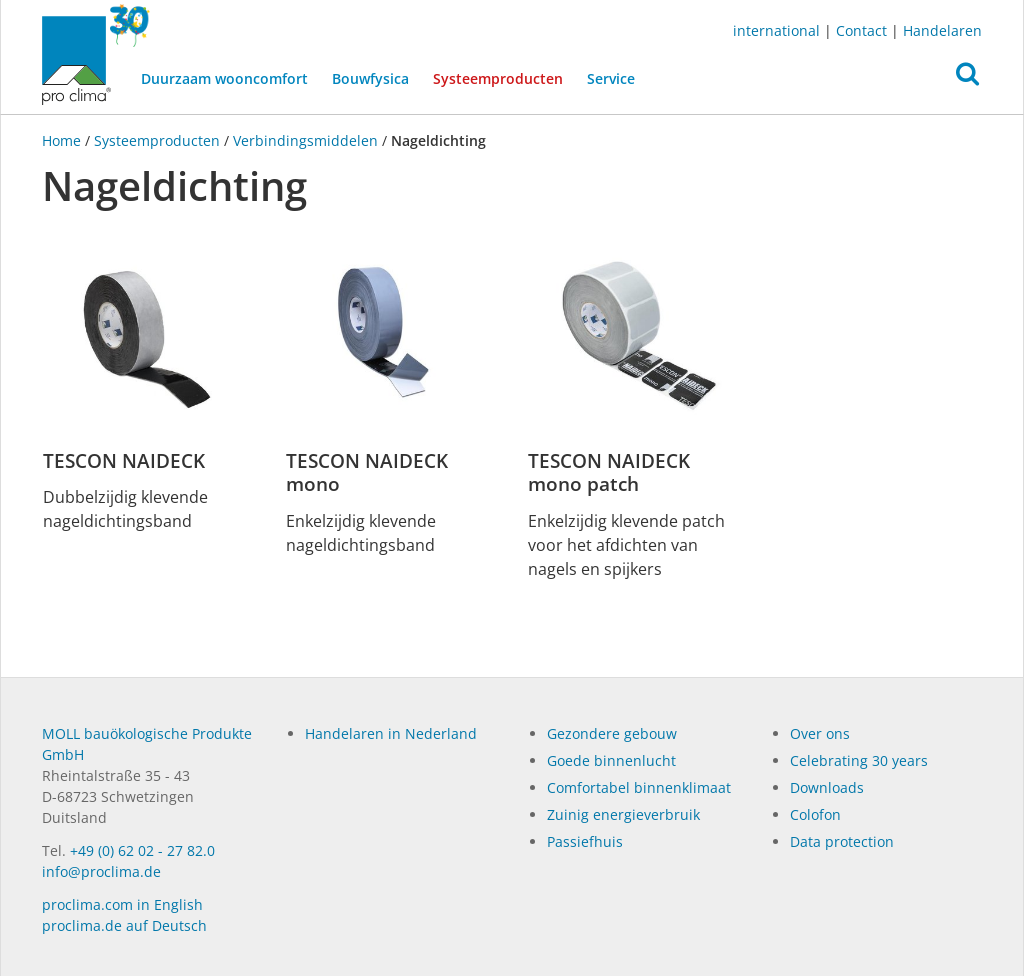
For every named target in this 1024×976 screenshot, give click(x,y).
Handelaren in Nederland (391, 733)
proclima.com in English (122, 904)
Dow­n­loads (827, 787)
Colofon (815, 814)
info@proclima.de (101, 871)
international (776, 30)
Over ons (820, 733)
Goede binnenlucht (611, 760)
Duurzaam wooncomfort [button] (224, 78)
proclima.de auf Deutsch (124, 925)
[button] (967, 79)
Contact (861, 30)
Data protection (842, 841)
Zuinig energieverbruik (623, 814)
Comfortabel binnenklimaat (639, 787)
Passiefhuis (585, 841)
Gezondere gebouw (612, 733)
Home (63, 140)
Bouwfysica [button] (370, 78)
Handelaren (942, 30)
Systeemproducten (504, 77)
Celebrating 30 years (859, 760)
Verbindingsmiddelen (305, 140)
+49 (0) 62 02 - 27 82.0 (142, 850)
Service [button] (611, 78)
